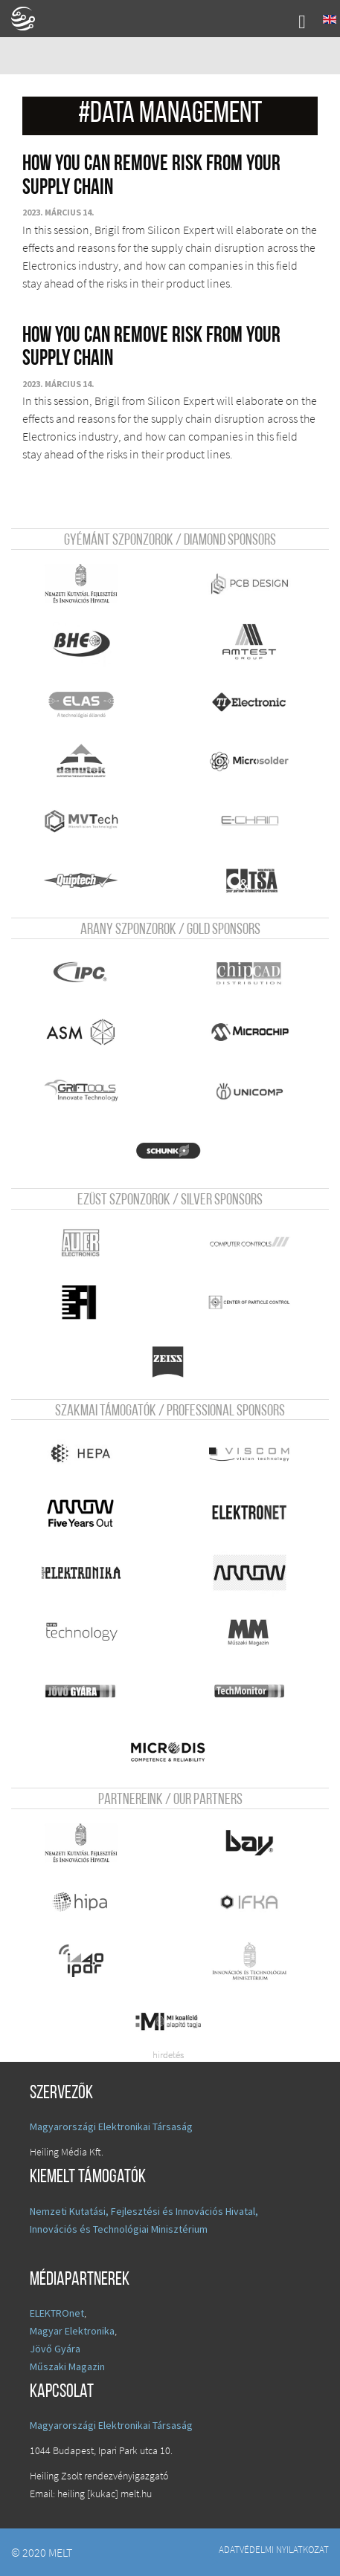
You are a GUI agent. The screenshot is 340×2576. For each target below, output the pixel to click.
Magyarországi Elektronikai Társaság (111, 2126)
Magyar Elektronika (72, 2330)
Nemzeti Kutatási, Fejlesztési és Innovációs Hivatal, (144, 2211)
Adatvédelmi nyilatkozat (274, 2549)
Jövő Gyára (55, 2348)
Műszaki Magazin (67, 2366)
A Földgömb (29, 18)
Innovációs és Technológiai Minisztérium (119, 2229)
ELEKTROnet (57, 2313)
